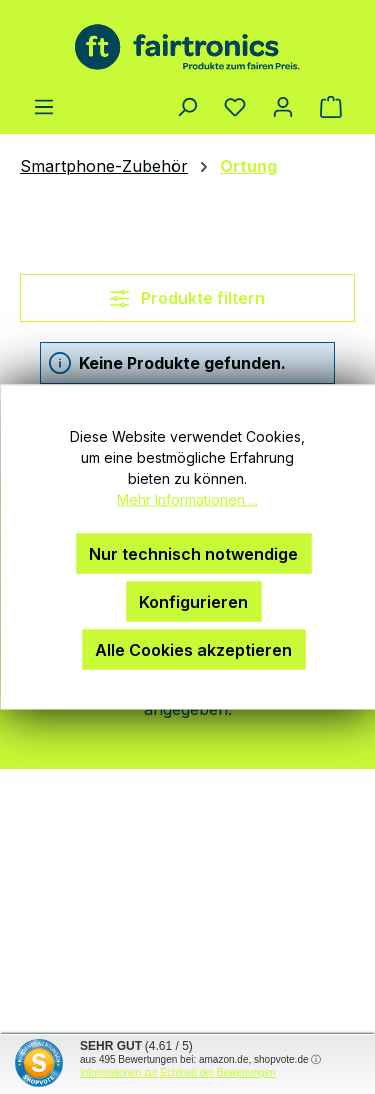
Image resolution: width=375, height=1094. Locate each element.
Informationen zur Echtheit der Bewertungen (178, 1072)
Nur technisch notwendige (193, 554)
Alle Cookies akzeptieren (193, 650)
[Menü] (44, 106)
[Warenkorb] (331, 106)
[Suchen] (187, 106)
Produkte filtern (187, 298)
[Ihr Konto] (283, 106)
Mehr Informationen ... (187, 499)
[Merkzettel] (235, 106)
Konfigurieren (193, 602)
